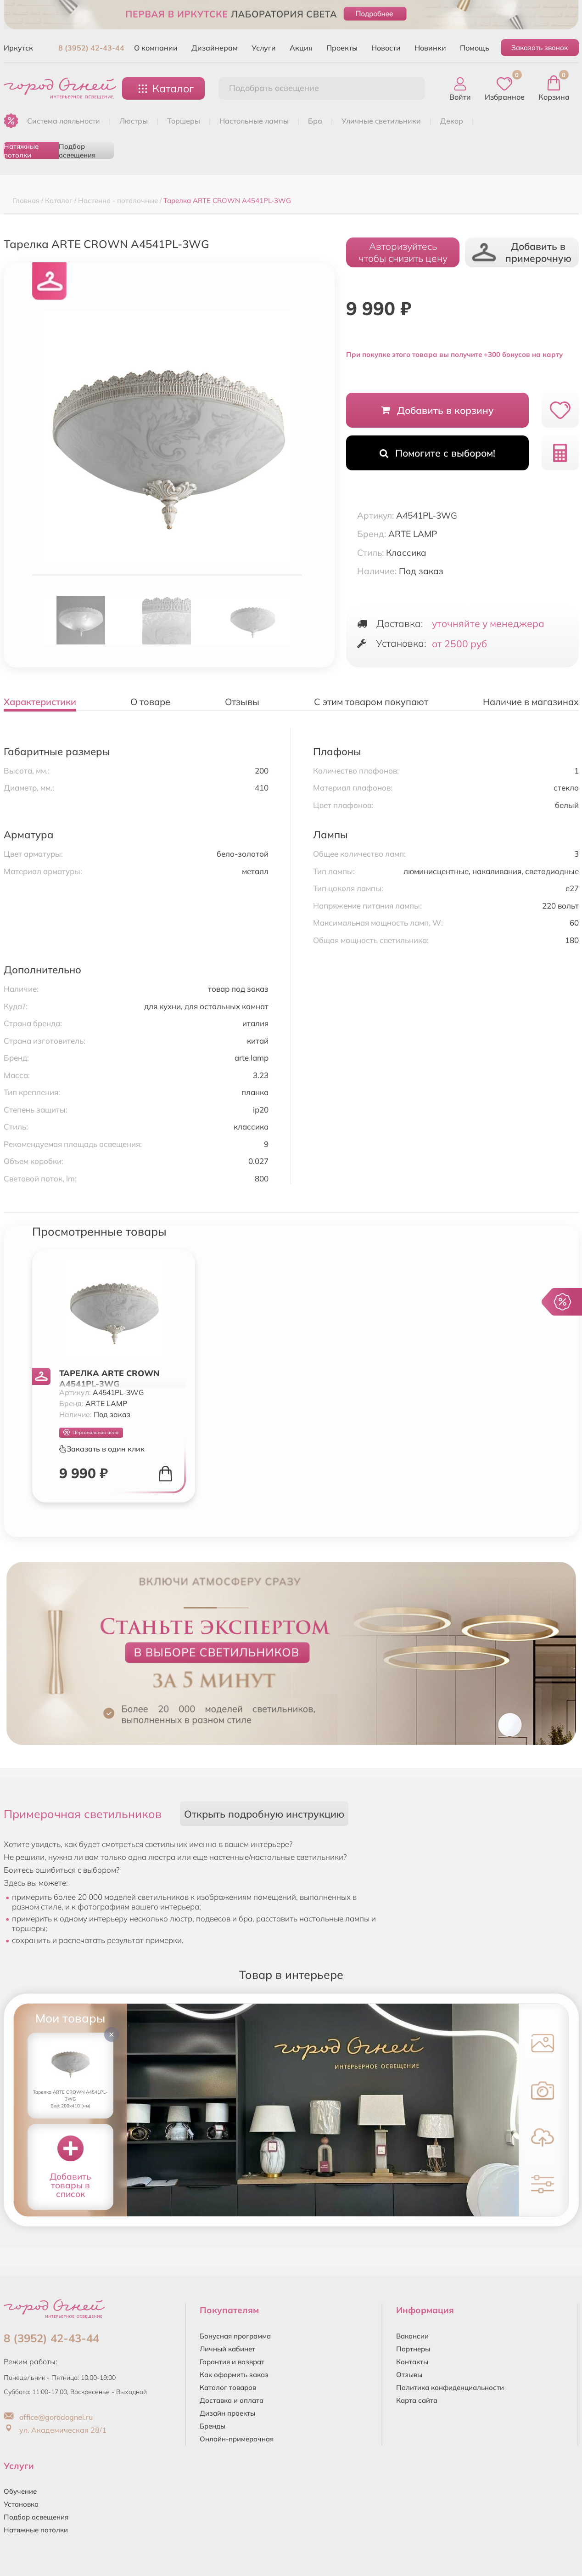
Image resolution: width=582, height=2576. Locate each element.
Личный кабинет (227, 2348)
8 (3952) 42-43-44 (91, 47)
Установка (21, 2504)
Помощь (474, 47)
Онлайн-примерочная (237, 2439)
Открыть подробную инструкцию (264, 1814)
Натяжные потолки (21, 150)
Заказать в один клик (102, 1448)
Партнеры (413, 2348)
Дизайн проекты (227, 2413)
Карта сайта (416, 2400)
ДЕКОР (451, 120)
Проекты (342, 47)
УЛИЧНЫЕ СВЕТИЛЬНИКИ (381, 120)
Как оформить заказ (234, 2374)
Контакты (412, 2361)
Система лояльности (63, 120)
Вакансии (412, 2336)
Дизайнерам (214, 47)
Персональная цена (90, 1432)
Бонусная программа (235, 2336)
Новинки (430, 47)
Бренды (212, 2426)
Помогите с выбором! (437, 453)
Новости (386, 47)
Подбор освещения (77, 150)
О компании (156, 47)
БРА (315, 120)
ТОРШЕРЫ (183, 120)
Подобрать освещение (274, 88)
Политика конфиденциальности (450, 2387)
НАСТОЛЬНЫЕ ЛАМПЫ (254, 120)
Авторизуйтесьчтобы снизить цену (403, 252)
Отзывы (409, 2374)
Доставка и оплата (231, 2400)
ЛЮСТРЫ (133, 120)
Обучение (20, 2491)
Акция (301, 47)
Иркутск (18, 47)
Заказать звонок (539, 47)
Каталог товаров (228, 2387)
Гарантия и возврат (232, 2361)
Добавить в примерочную (521, 252)
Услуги (264, 47)
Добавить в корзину (437, 410)
